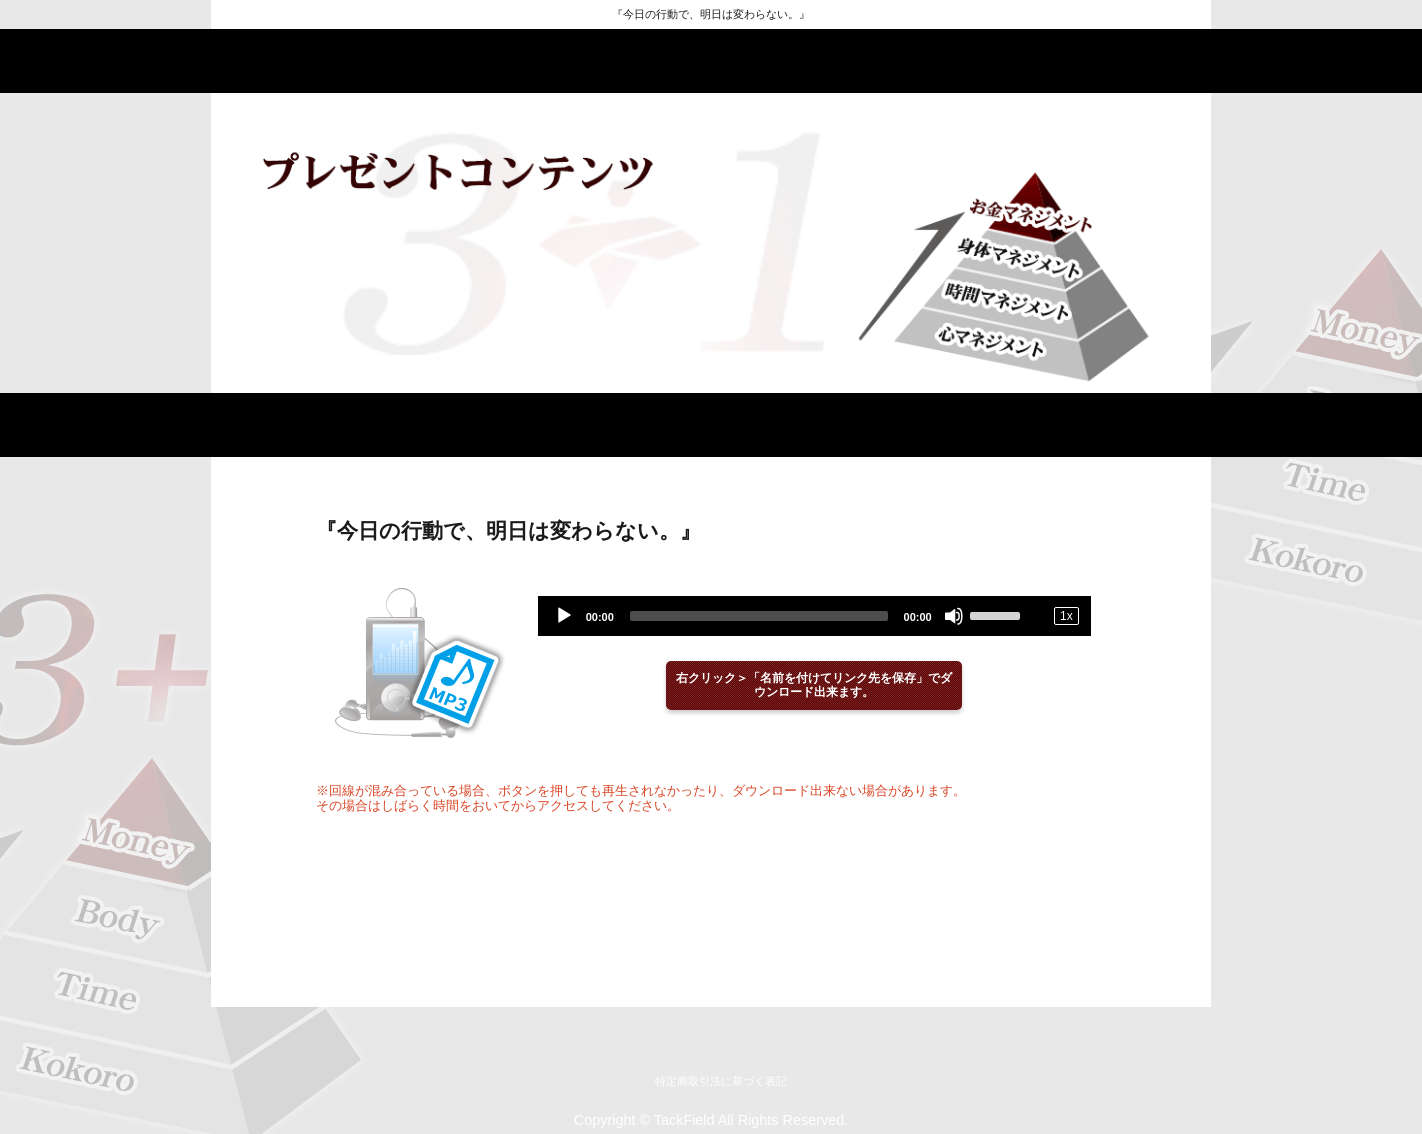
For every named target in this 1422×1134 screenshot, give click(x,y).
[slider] (759, 616)
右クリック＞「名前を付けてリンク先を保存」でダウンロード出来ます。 (814, 685)
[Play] (564, 616)
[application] (814, 616)
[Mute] (954, 616)
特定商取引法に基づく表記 (721, 1081)
